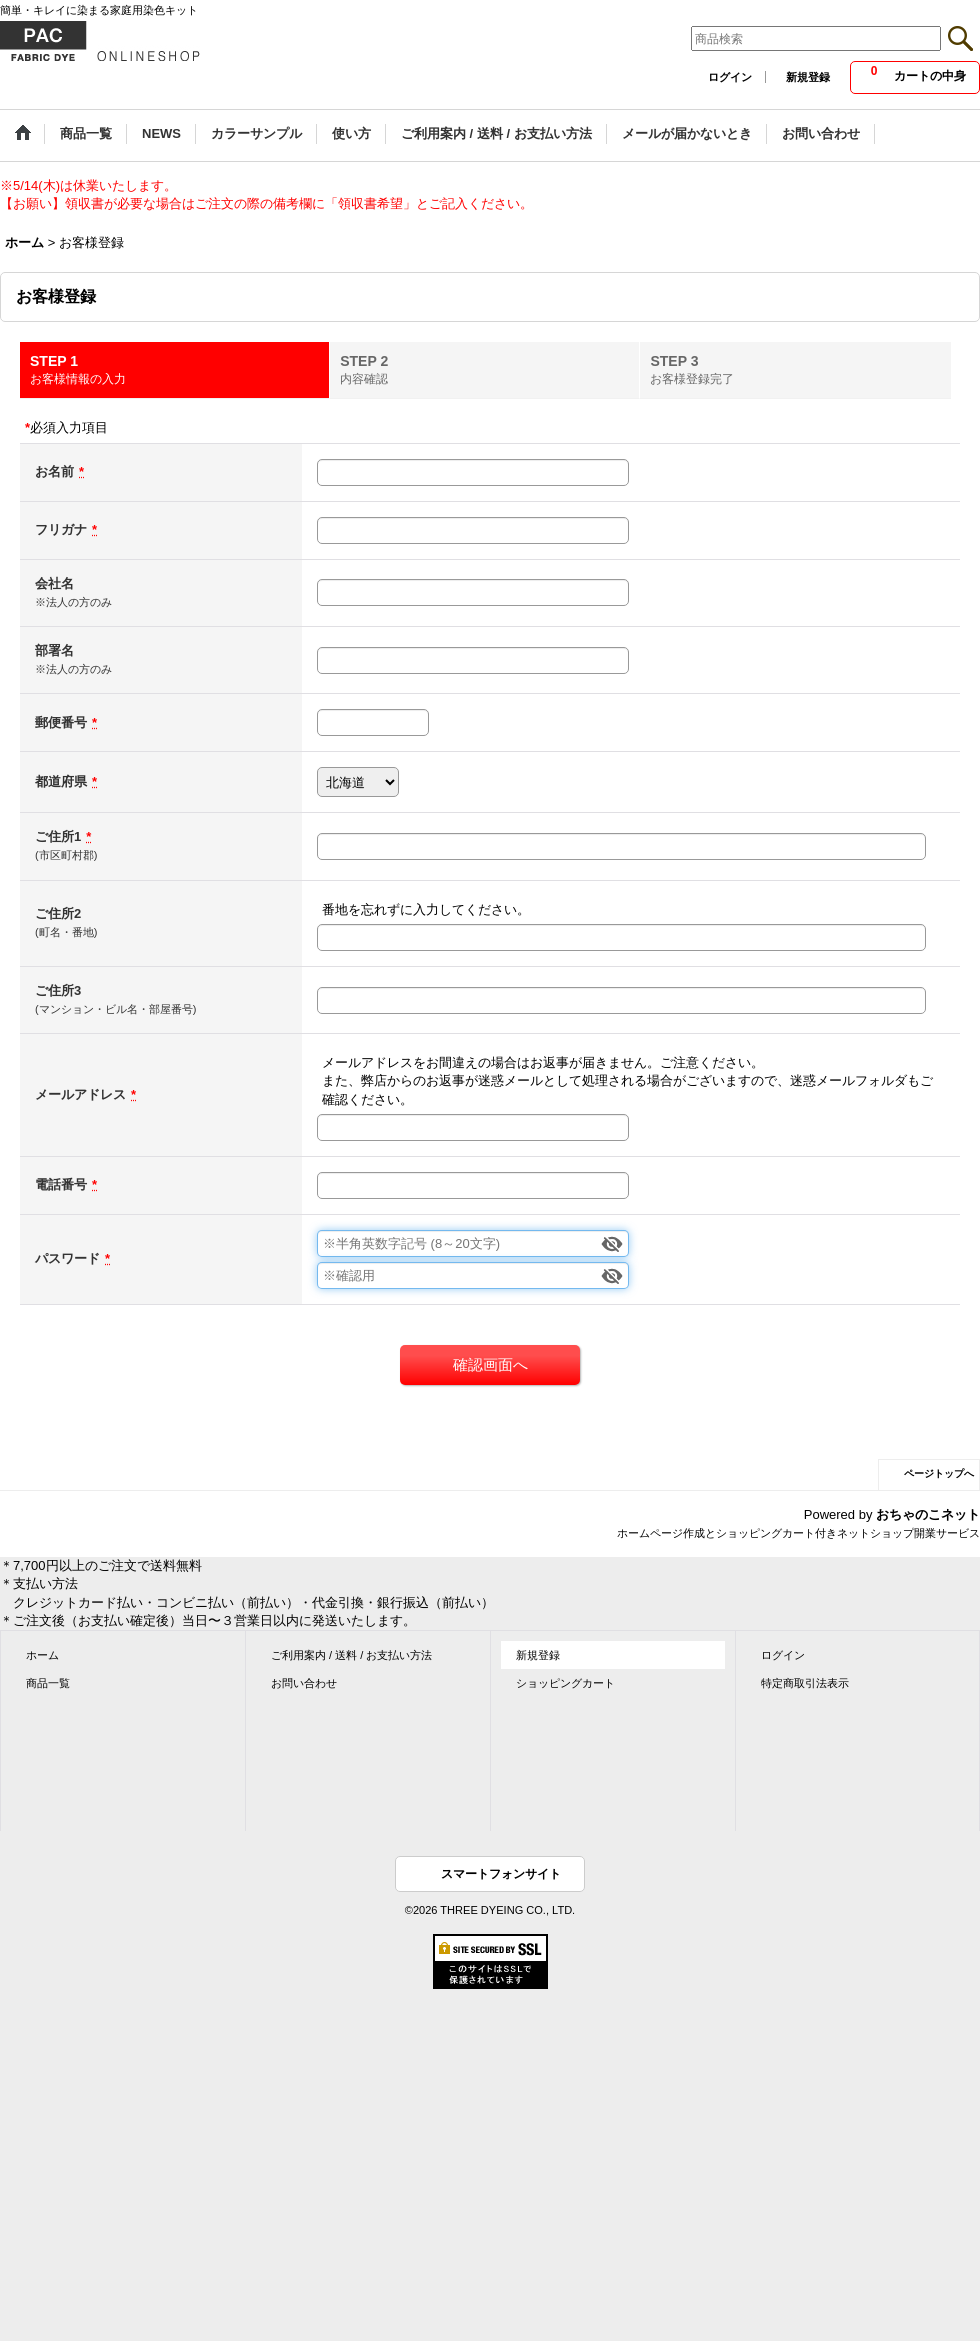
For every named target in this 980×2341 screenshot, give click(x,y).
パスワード (67, 1258)
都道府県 (61, 781)
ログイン (730, 77)
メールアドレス (80, 1094)
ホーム (42, 1655)
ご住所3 (58, 990)
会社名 (54, 583)
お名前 (54, 471)
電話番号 (61, 1184)
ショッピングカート (565, 1683)
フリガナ (61, 529)
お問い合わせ (304, 1683)
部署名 (54, 650)
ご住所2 (58, 913)
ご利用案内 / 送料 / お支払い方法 (351, 1655)
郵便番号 (61, 722)
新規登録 (808, 77)
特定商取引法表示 (805, 1683)
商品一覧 (48, 1683)
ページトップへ (939, 1473)
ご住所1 (58, 836)
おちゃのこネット (928, 1514)
